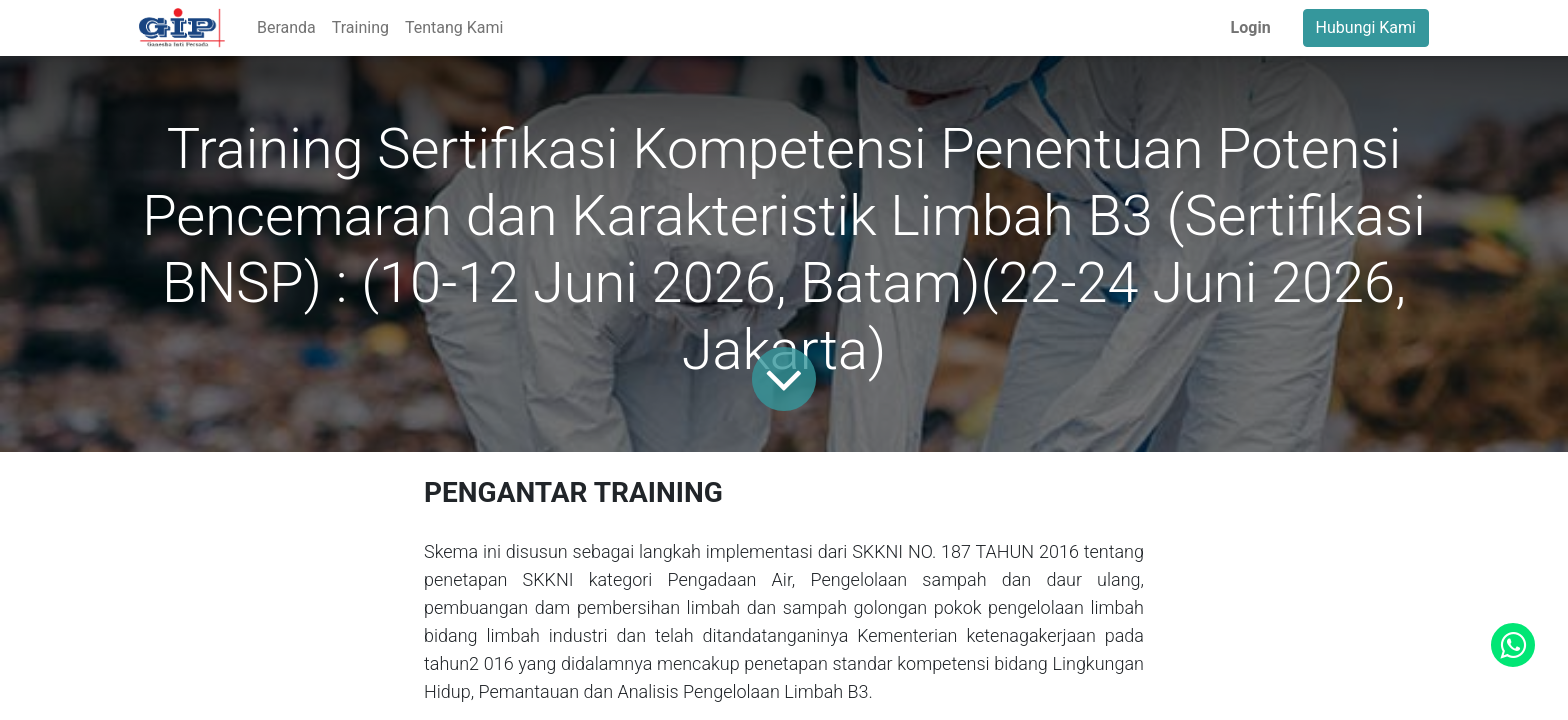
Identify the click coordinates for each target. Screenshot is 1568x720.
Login (1251, 27)
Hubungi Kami (1366, 27)
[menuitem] (286, 28)
